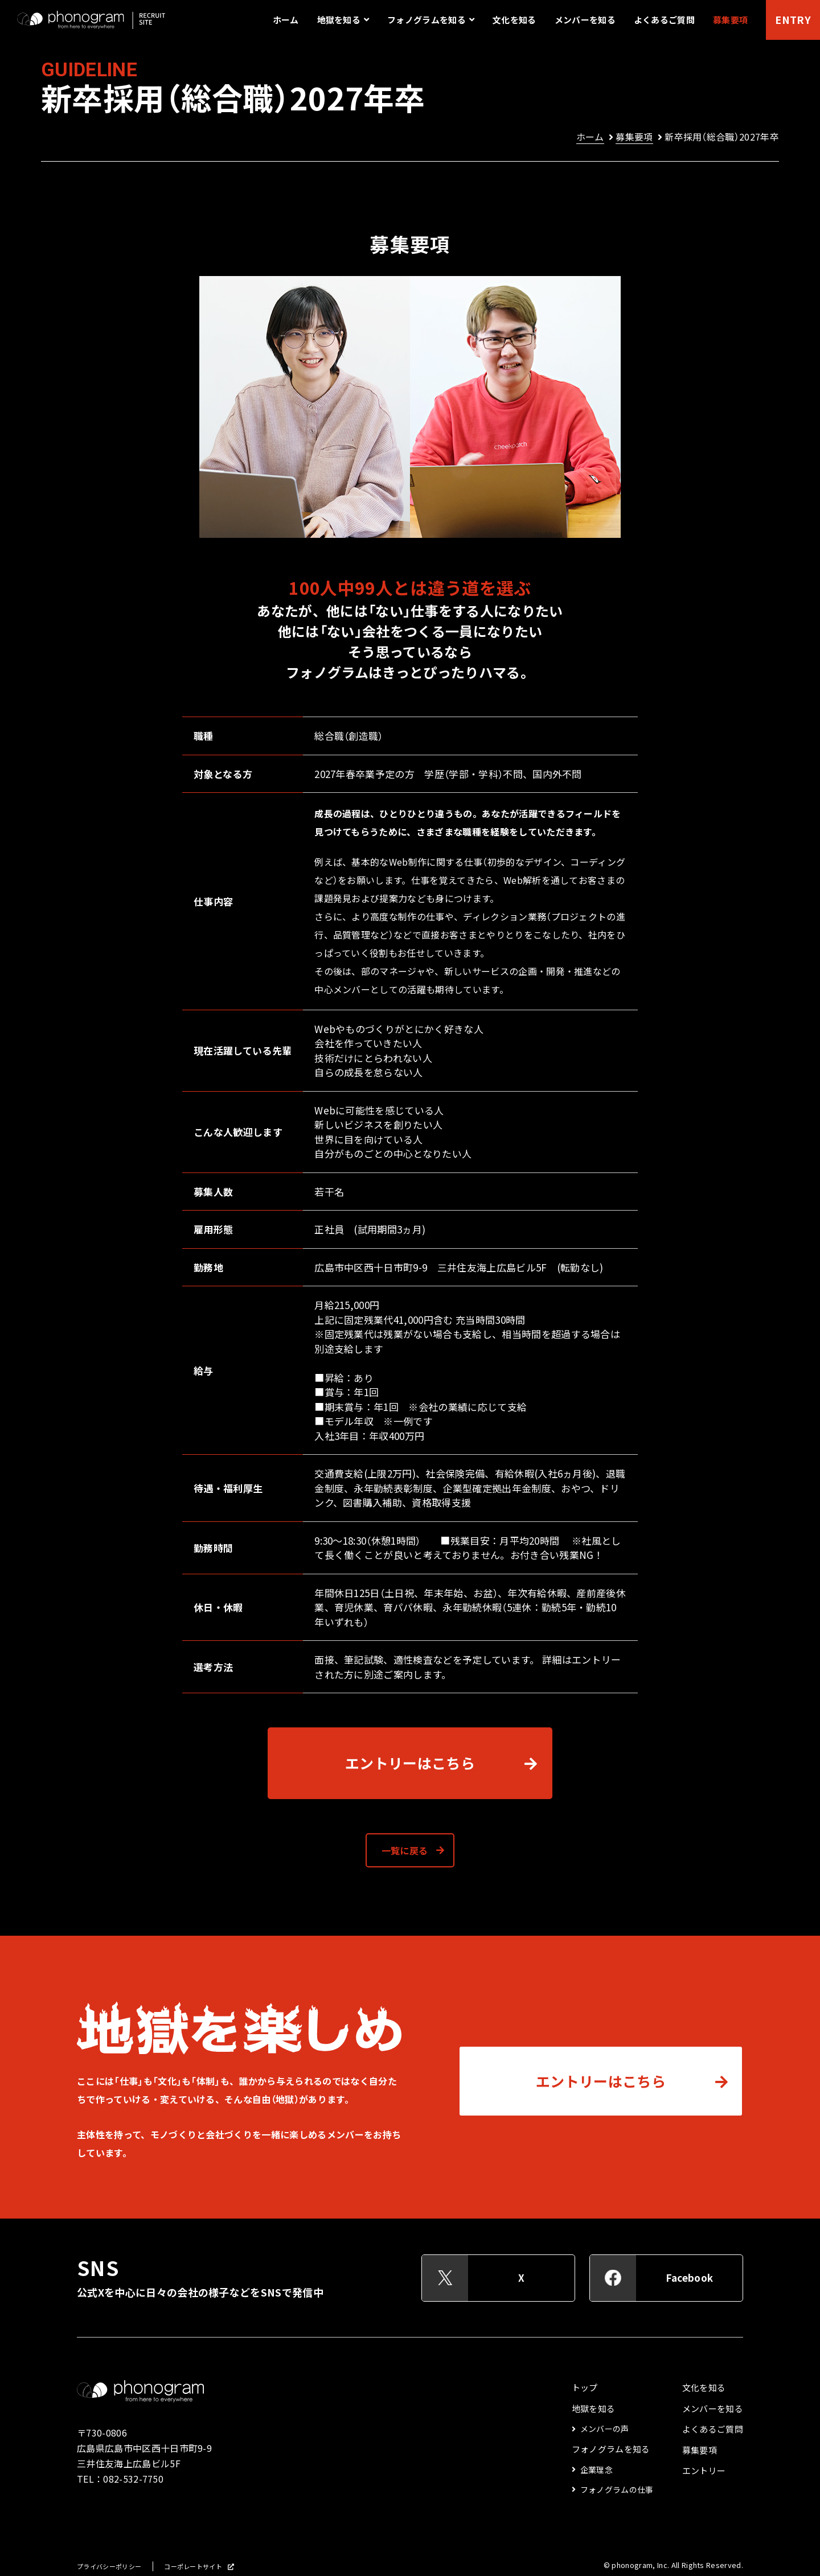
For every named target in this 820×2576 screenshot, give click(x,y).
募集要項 (730, 20)
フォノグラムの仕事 (617, 2489)
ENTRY (793, 19)
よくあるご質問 (664, 20)
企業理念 (596, 2469)
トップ (585, 2387)
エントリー (704, 2470)
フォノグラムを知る (611, 2449)
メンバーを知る (585, 20)
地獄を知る (594, 2408)
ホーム (286, 20)
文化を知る (514, 20)
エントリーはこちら (410, 1762)
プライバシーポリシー (109, 2566)
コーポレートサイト (193, 2566)
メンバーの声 (604, 2428)
